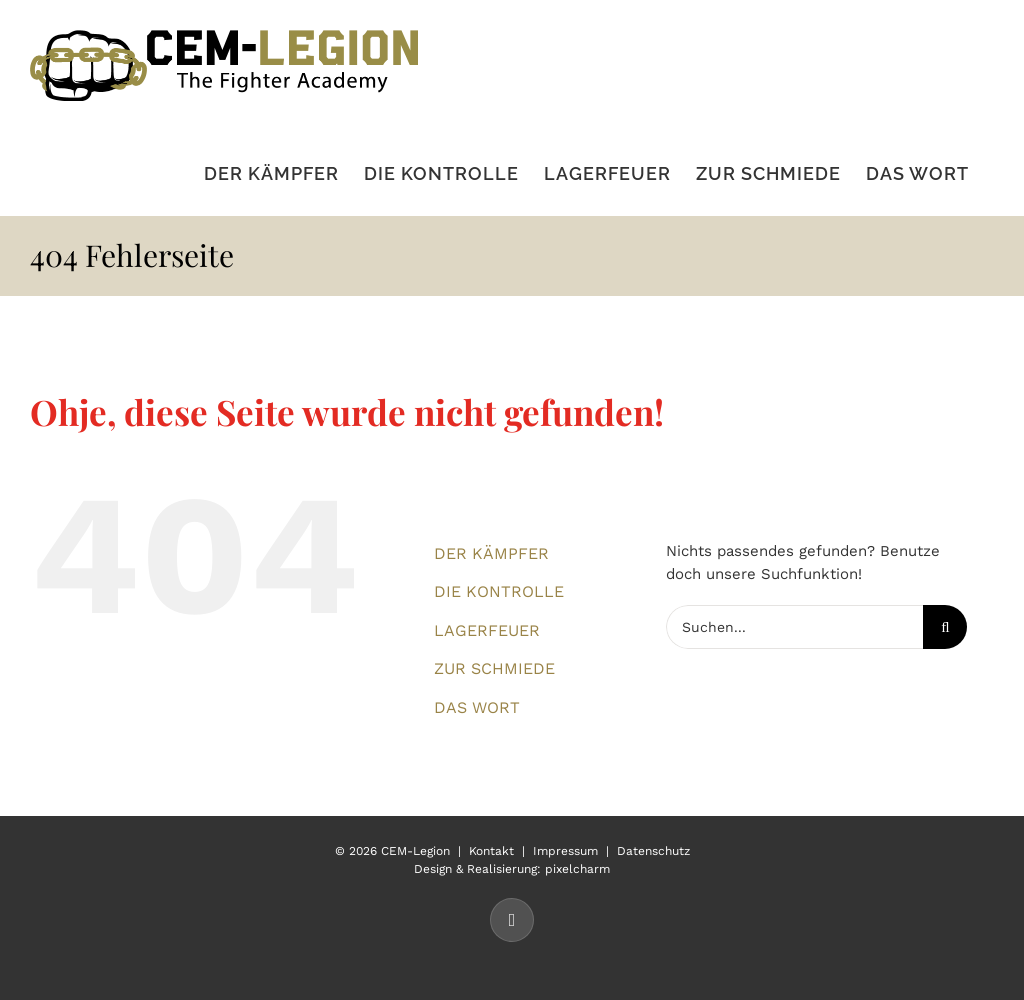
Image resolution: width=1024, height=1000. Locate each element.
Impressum (565, 851)
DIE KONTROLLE (499, 591)
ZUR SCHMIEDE (494, 668)
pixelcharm (577, 869)
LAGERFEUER (487, 630)
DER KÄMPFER (491, 553)
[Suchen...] (794, 627)
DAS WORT (477, 707)
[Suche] (945, 627)
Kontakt (491, 851)
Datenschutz (653, 851)
